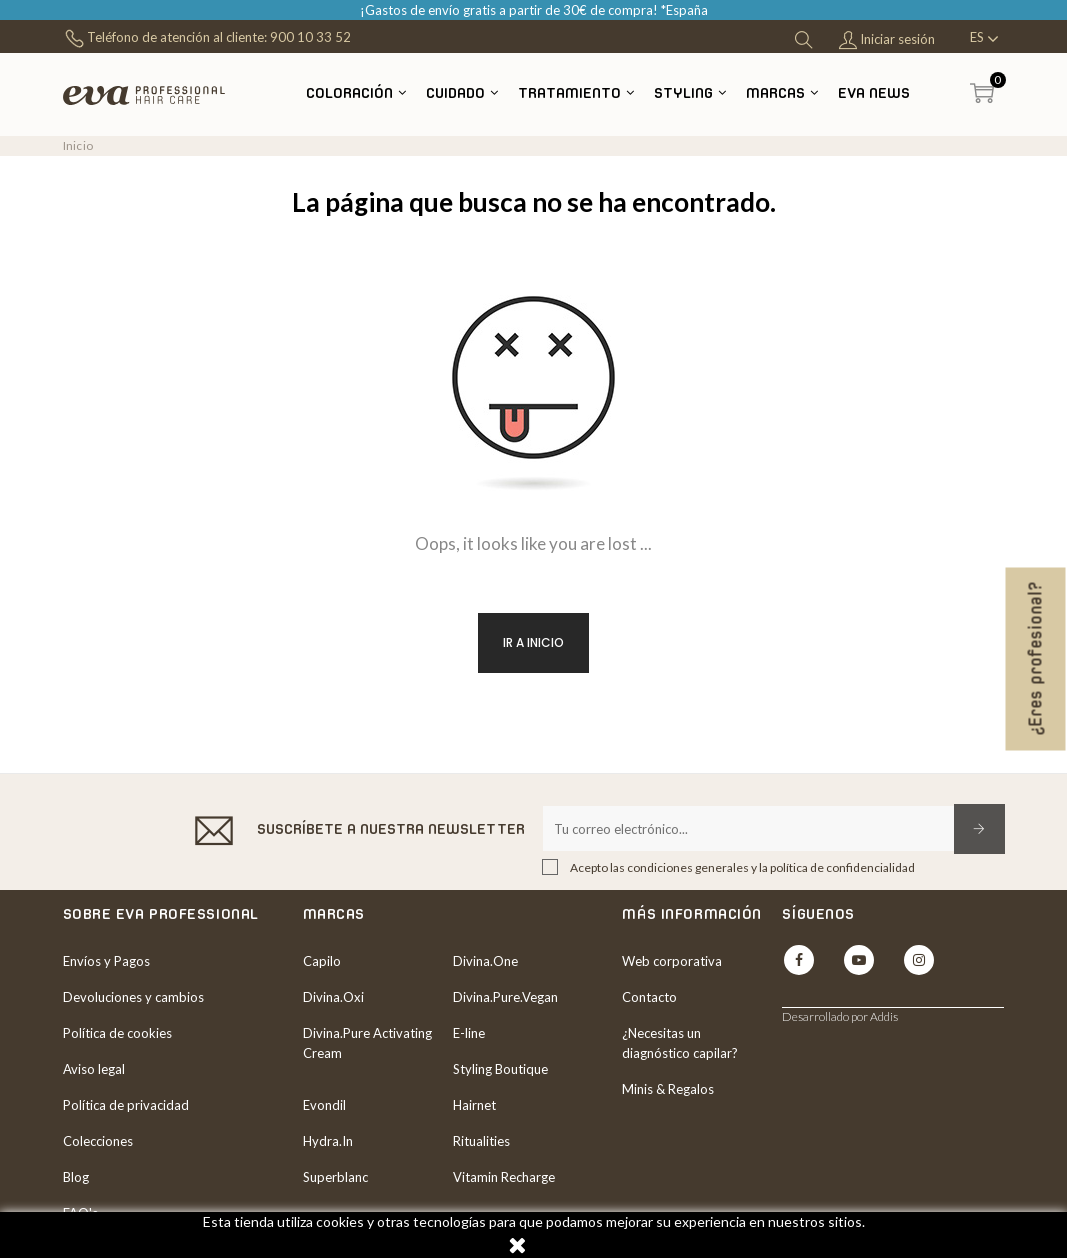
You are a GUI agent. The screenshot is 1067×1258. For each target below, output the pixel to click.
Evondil (324, 1105)
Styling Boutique (500, 1069)
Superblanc (335, 1177)
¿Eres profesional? (1036, 659)
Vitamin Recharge (504, 1177)
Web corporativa (672, 961)
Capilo (322, 961)
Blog (76, 1177)
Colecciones (98, 1141)
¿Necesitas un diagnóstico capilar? (680, 1043)
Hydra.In (328, 1141)
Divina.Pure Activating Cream (367, 1043)
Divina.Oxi (333, 997)
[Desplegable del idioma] (985, 39)
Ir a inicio (533, 642)
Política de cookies (117, 1033)
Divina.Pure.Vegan (505, 997)
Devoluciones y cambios (133, 997)
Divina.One (485, 961)
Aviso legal (94, 1069)
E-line (469, 1033)
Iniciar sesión (887, 40)
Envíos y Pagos (106, 961)
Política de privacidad (126, 1105)
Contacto (649, 997)
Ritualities (481, 1141)
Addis (884, 1016)
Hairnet (474, 1105)
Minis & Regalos (668, 1089)
